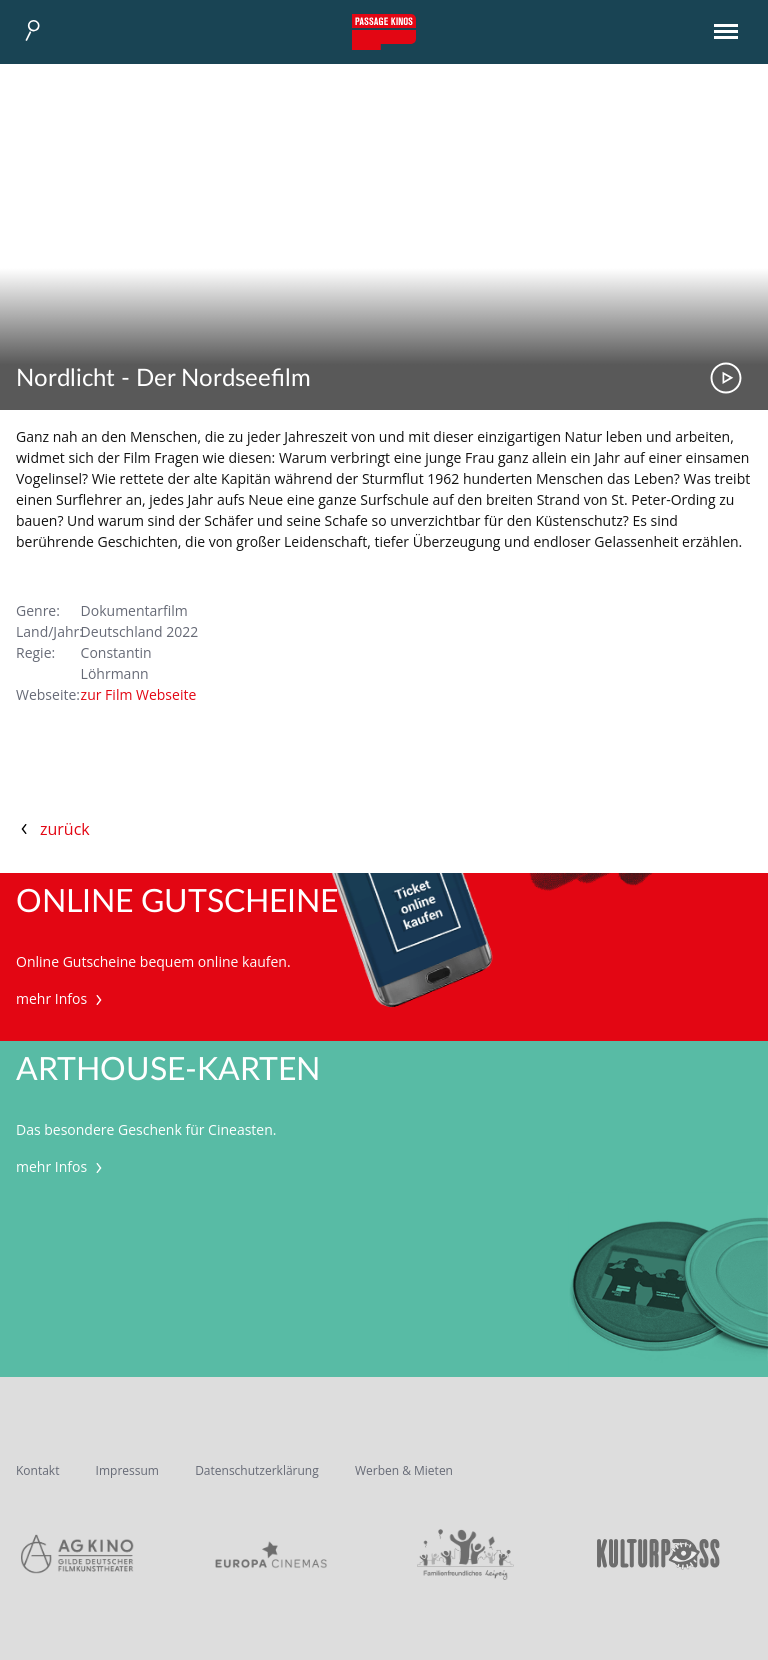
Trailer (726, 378)
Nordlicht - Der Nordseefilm (163, 379)
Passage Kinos (384, 32)
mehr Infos (61, 998)
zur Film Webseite (139, 694)
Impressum (127, 1470)
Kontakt (37, 1470)
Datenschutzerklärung (257, 1470)
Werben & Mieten (404, 1470)
